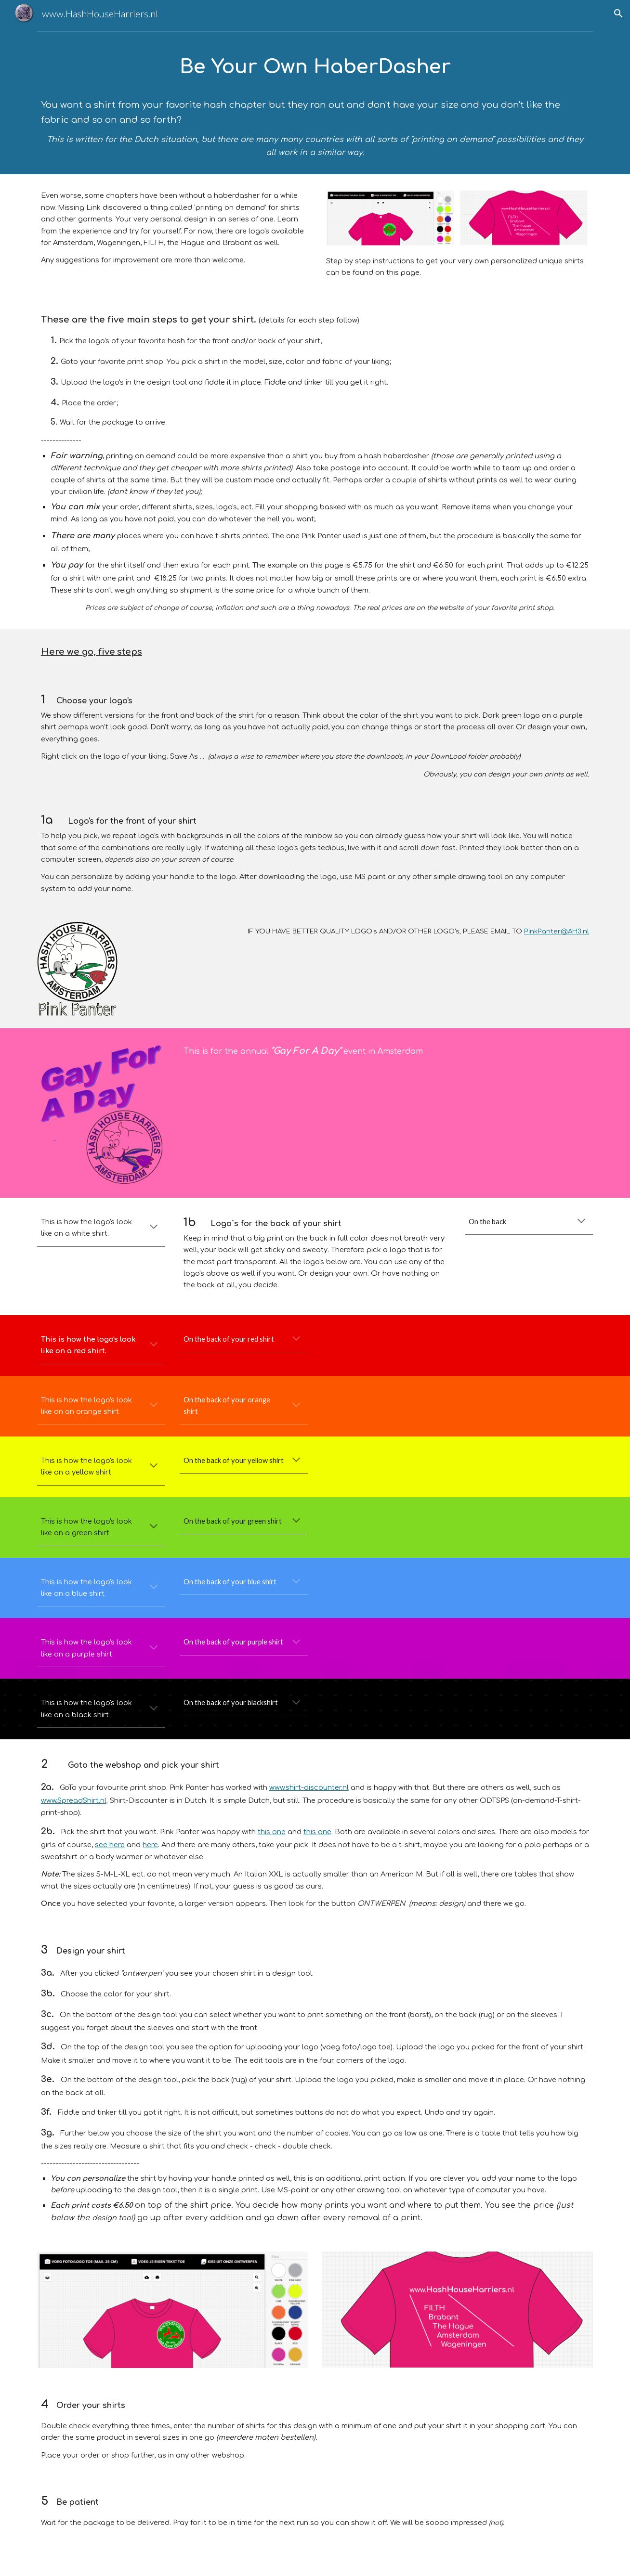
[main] (315, 105)
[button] (618, 13)
